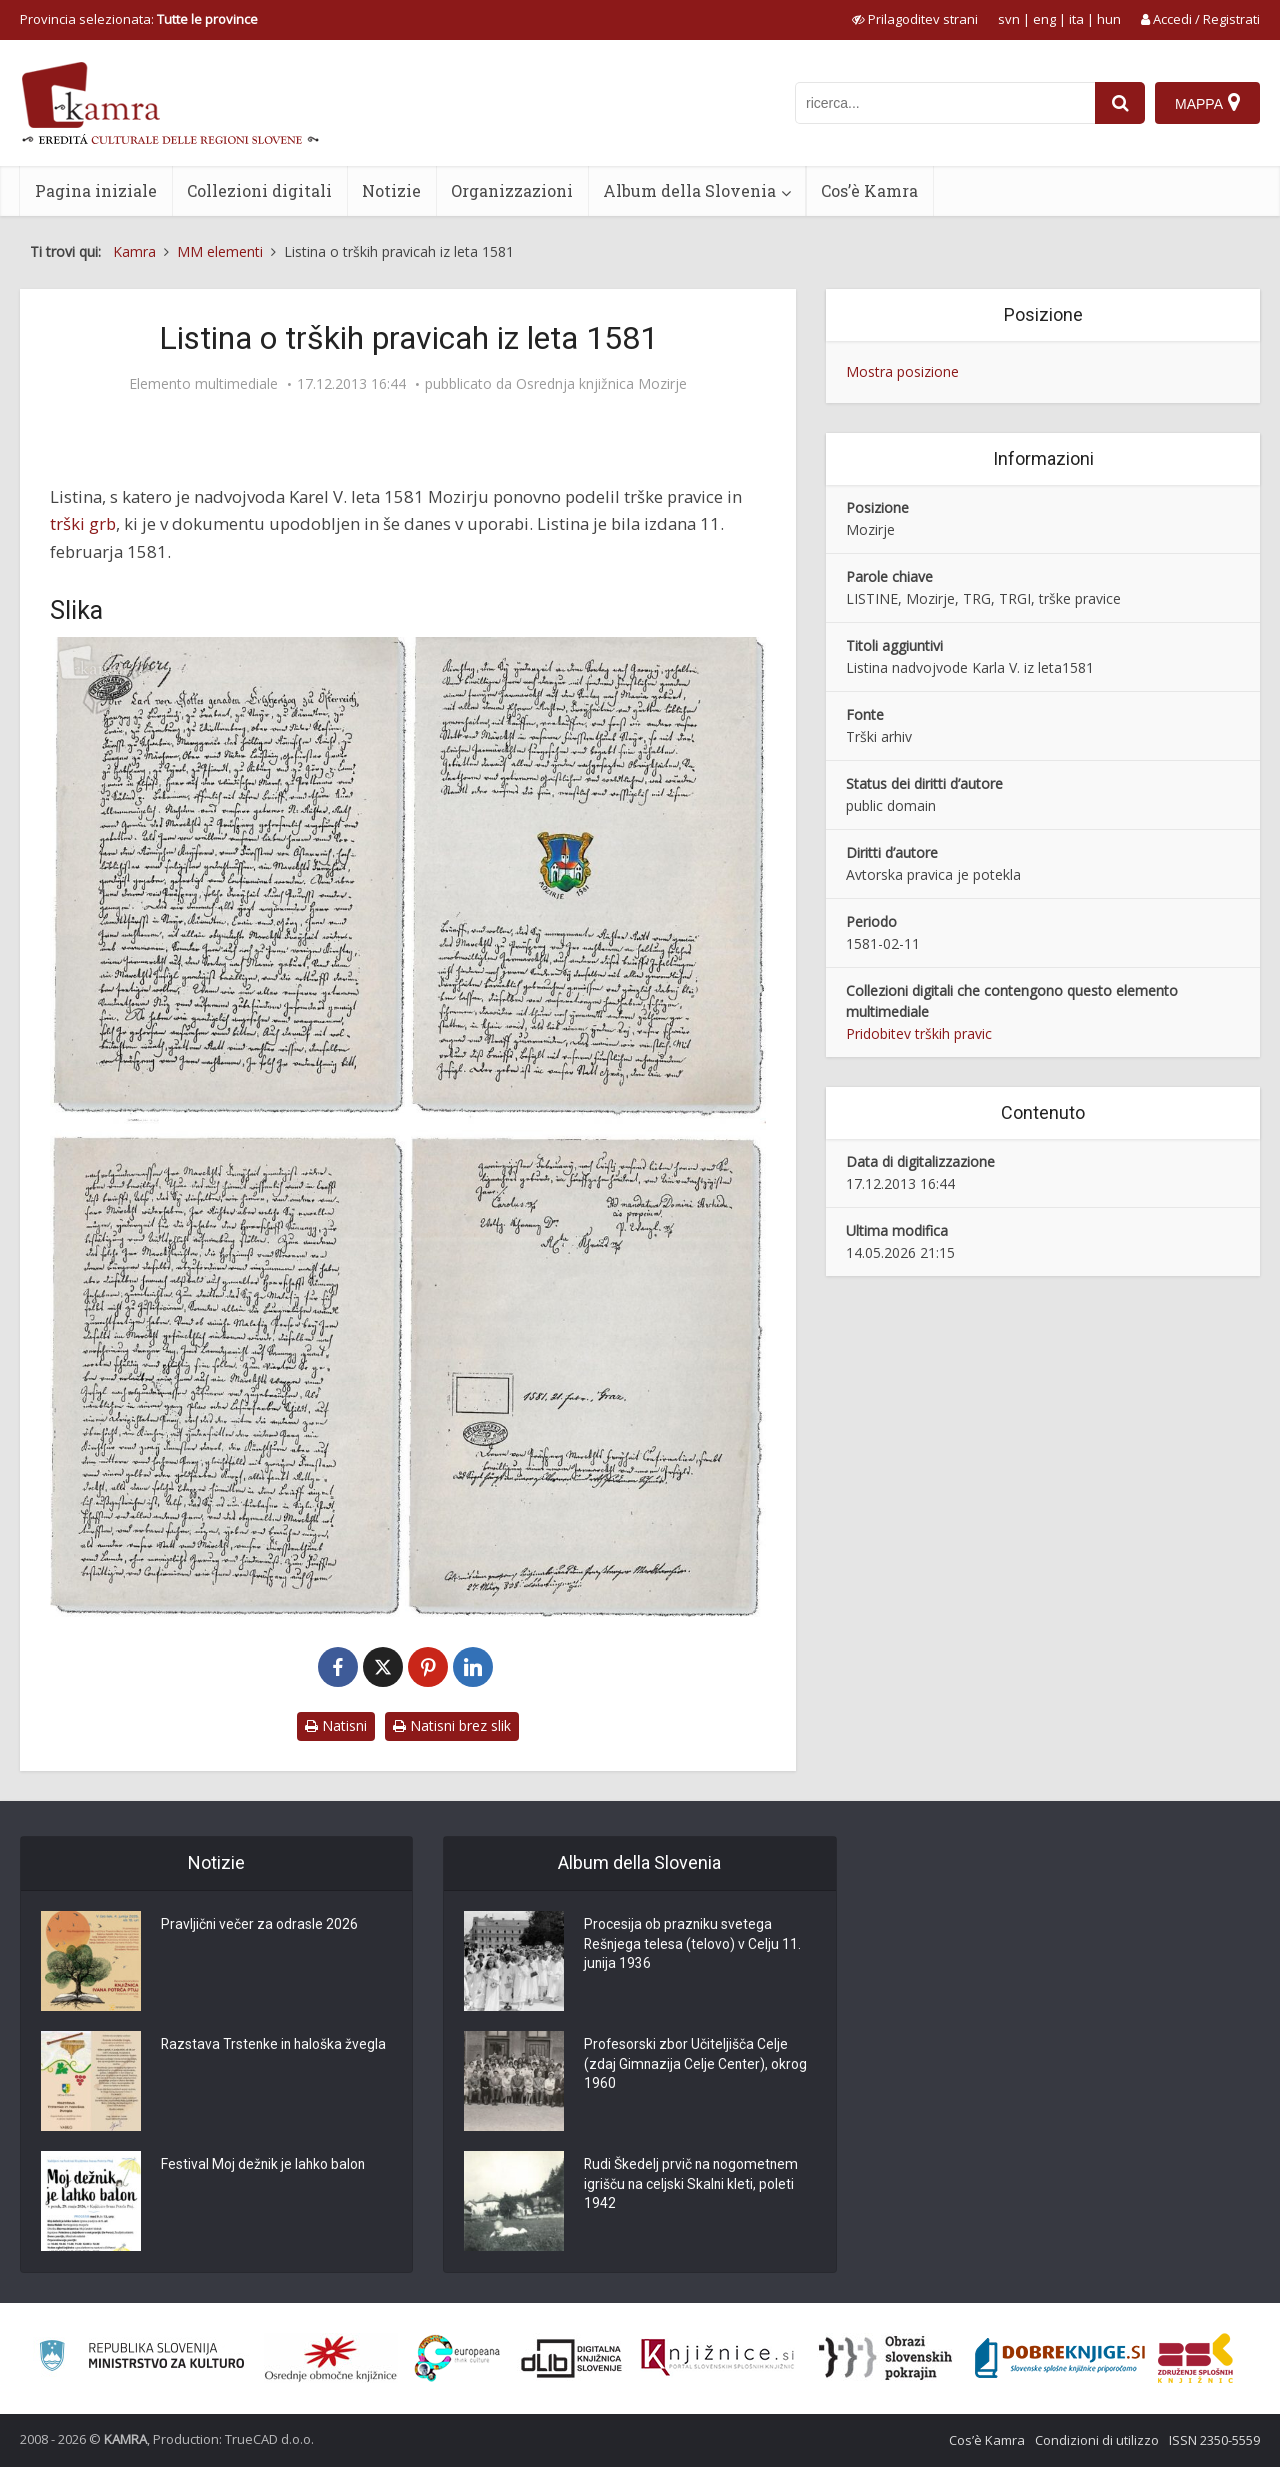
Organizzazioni (512, 190)
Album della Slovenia (689, 190)
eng (1044, 19)
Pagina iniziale (96, 190)
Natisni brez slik (452, 1725)
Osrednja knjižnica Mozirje (601, 384)
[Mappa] (1207, 103)
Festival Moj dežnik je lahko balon (264, 2166)
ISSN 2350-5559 (1214, 2440)
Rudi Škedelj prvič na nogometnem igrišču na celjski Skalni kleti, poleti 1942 (693, 2186)
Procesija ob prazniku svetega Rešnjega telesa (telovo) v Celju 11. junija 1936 (693, 1946)
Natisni (336, 1725)
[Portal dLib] (572, 2358)
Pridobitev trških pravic (919, 1033)
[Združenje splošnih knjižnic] (1195, 2358)
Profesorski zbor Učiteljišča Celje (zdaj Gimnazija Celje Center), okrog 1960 (696, 2066)
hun (1109, 19)
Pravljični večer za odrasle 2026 (260, 1926)
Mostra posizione (902, 371)
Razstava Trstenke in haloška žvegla (275, 2046)
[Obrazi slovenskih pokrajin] (885, 2358)
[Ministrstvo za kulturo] (141, 2358)
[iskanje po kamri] (945, 103)
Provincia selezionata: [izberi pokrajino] (139, 19)
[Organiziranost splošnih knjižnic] (331, 2358)
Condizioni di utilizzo (1097, 2440)
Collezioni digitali (259, 190)
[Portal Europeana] (457, 2358)
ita (1076, 19)
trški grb (83, 523)
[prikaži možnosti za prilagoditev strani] (915, 19)
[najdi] (1120, 103)
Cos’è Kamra (869, 190)
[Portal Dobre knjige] (1060, 2358)
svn (1009, 19)
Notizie (391, 190)
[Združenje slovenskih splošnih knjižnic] (717, 2358)
